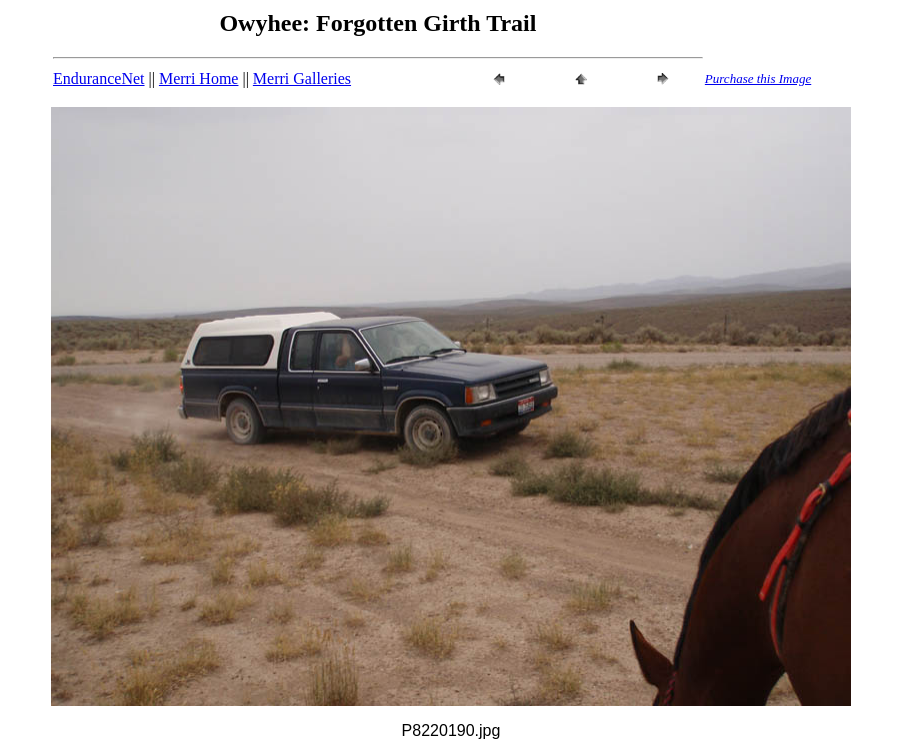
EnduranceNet (99, 78)
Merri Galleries (302, 78)
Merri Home (199, 78)
